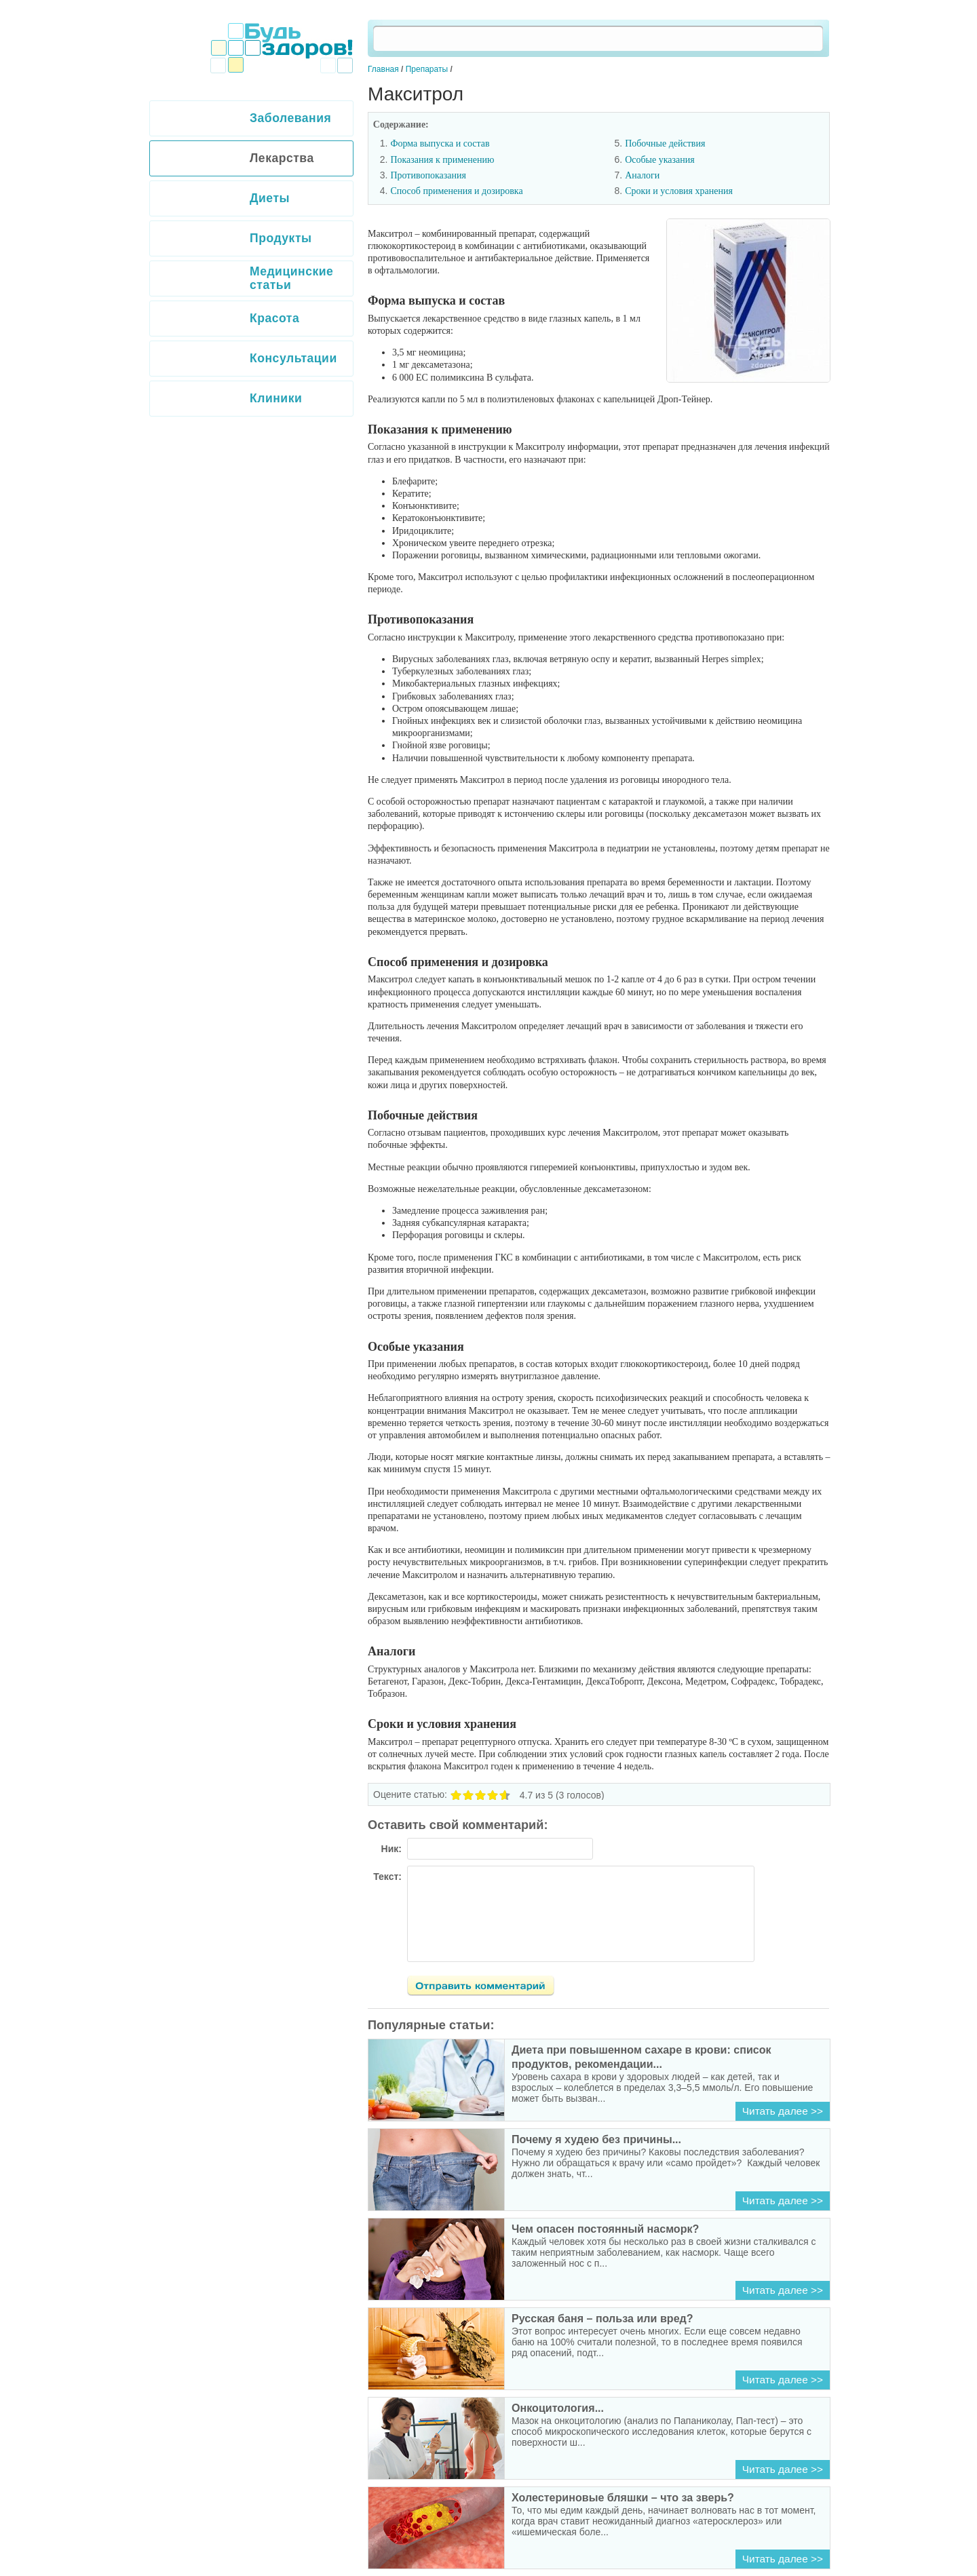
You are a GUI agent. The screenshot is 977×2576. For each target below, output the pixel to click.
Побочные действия (665, 143)
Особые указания (660, 160)
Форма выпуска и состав (439, 143)
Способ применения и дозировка (456, 191)
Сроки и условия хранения (679, 191)
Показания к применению (442, 160)
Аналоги (642, 175)
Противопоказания (428, 175)
